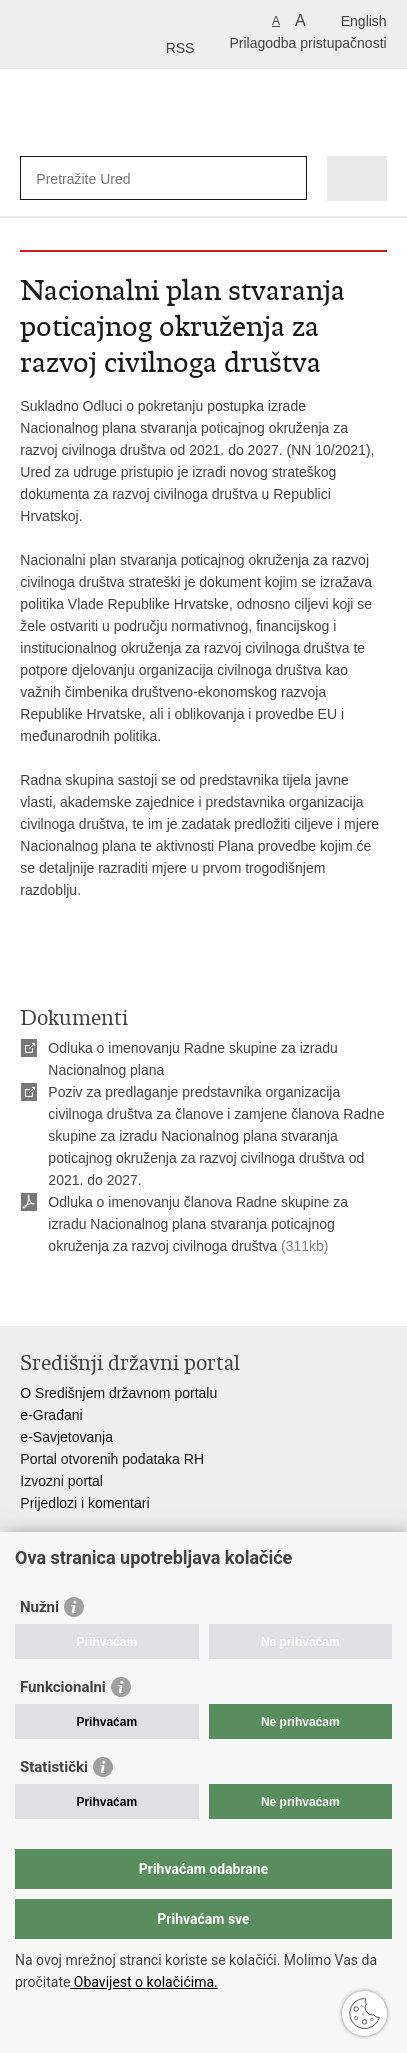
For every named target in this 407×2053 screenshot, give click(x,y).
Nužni (39, 1607)
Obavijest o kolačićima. (143, 1982)
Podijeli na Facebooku (73, 1294)
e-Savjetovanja (66, 1437)
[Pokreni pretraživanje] (287, 178)
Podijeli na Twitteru (116, 1294)
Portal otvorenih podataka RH (112, 1459)
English (364, 21)
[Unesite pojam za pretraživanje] (108, 178)
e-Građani (51, 1415)
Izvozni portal (61, 1481)
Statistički (54, 1767)
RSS (180, 48)
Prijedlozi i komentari (84, 1503)
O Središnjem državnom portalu (118, 1393)
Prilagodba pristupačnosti (307, 43)
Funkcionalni (63, 1687)
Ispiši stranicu (30, 1294)
